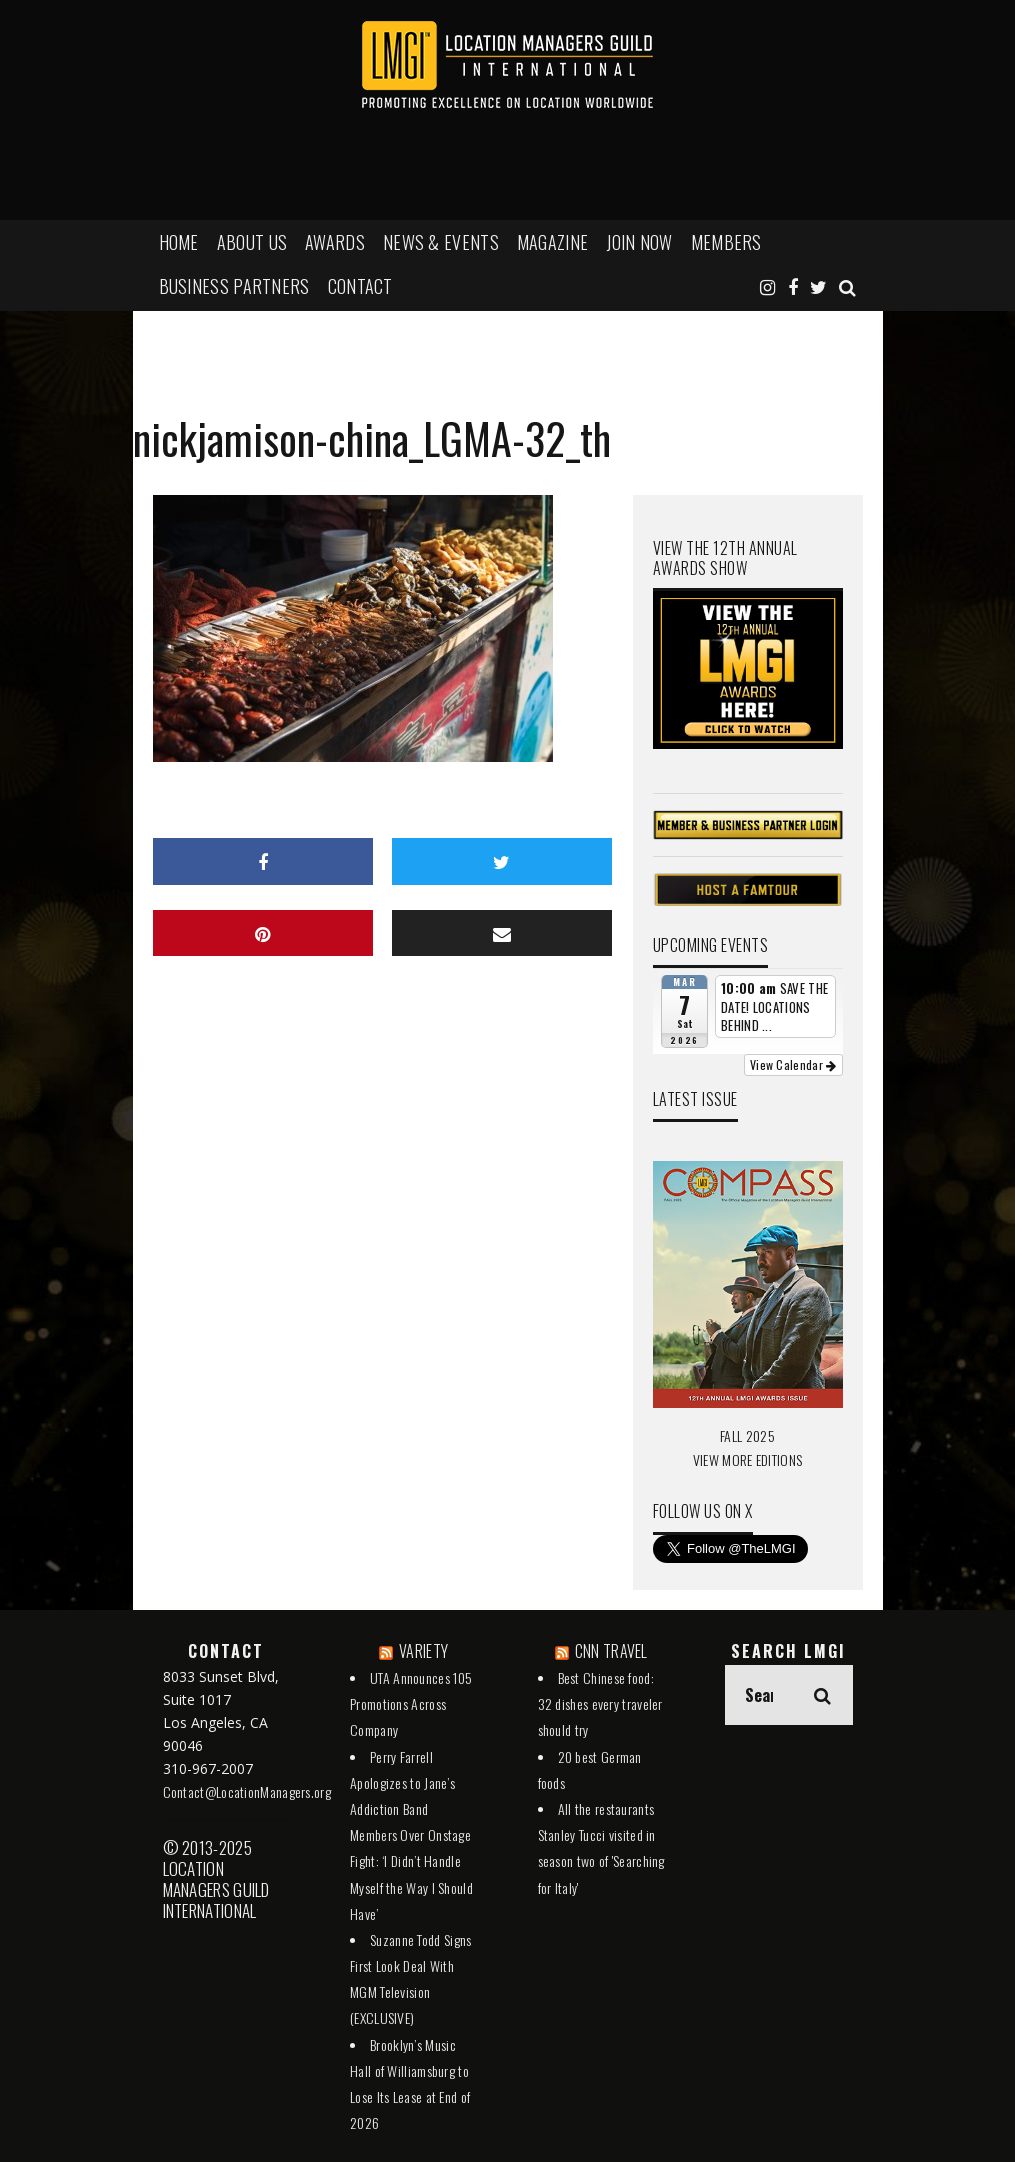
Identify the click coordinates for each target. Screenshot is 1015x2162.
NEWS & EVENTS (441, 242)
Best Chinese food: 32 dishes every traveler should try (600, 1703)
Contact (360, 286)
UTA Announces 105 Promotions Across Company (411, 1703)
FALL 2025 (747, 1435)
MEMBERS (726, 242)
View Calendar (793, 1064)
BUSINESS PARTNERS (234, 286)
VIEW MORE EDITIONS (747, 1459)
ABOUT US (252, 242)
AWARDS (335, 242)
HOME (179, 242)
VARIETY (423, 1651)
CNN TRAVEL (611, 1651)
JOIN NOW (639, 242)
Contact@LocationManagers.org (247, 1791)
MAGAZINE (552, 242)
